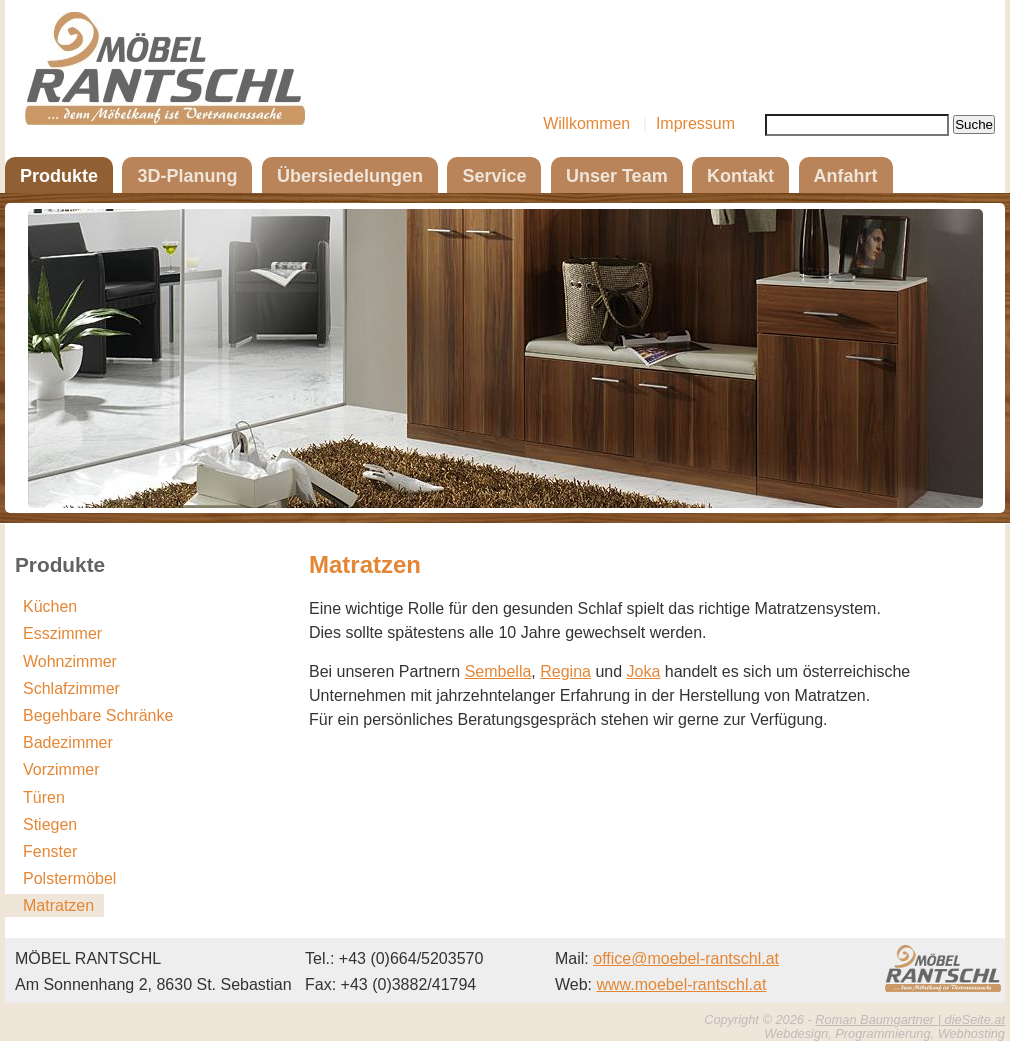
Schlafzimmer (71, 688)
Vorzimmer (61, 769)
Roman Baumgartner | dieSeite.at (910, 1019)
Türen (44, 797)
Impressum (695, 123)
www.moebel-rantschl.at (682, 984)
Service (494, 176)
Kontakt (740, 176)
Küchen (50, 606)
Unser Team (617, 176)
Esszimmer (62, 633)
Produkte (59, 176)
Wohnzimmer (70, 661)
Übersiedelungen (350, 176)
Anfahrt (846, 176)
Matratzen (58, 905)
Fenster (50, 851)
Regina (565, 671)
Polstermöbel (69, 878)
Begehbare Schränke (98, 715)
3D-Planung (187, 176)
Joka (644, 671)
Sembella (498, 671)
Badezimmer (68, 742)
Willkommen (586, 123)
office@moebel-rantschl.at (686, 958)
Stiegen (50, 824)
